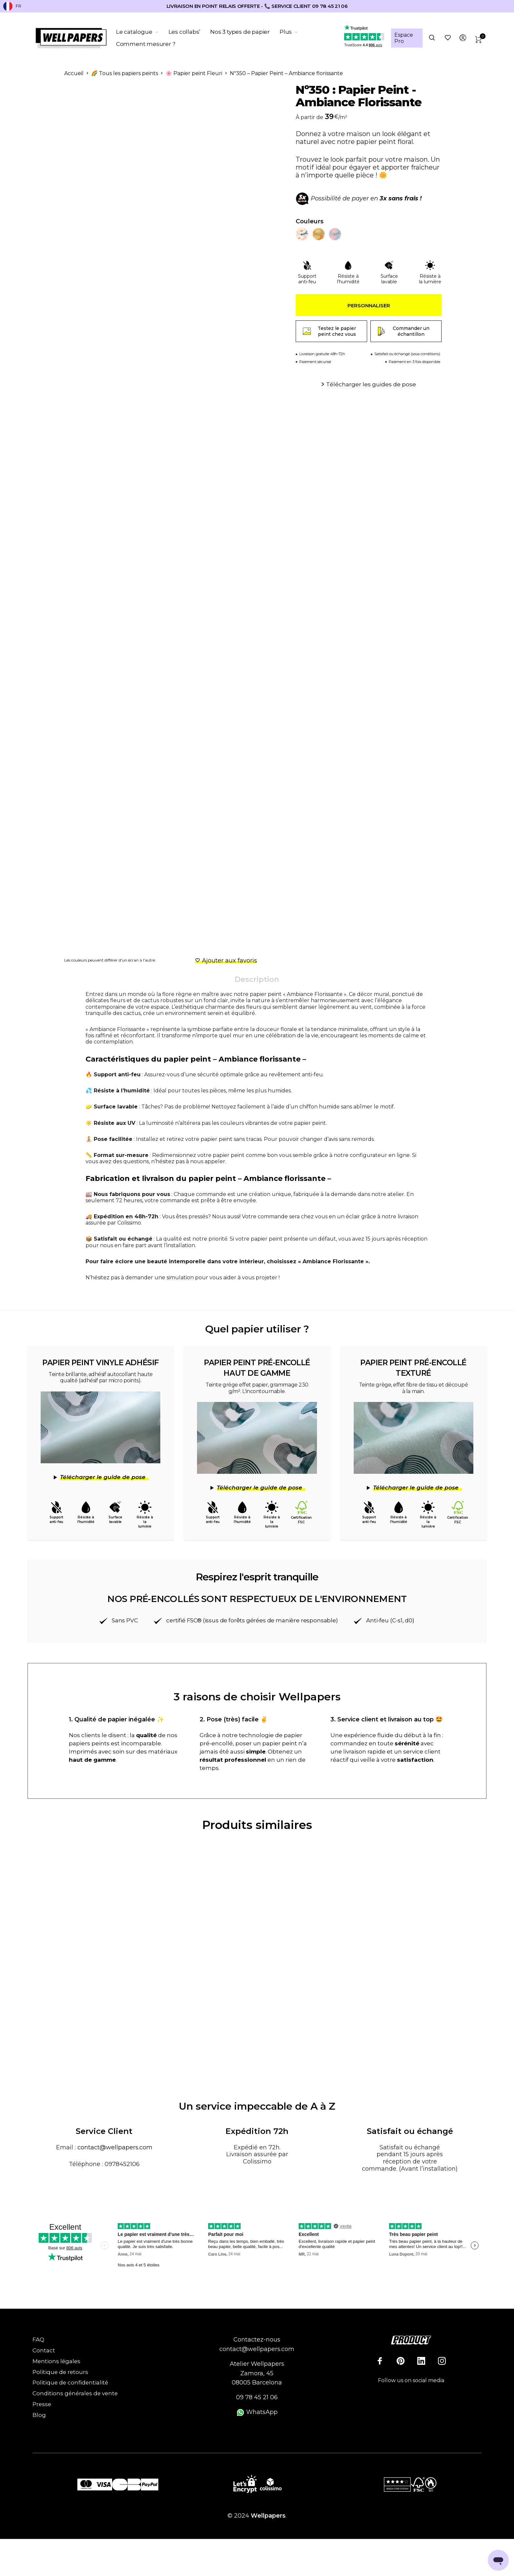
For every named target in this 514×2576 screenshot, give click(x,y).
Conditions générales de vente (75, 2393)
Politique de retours (60, 2372)
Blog (39, 2415)
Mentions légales (56, 2361)
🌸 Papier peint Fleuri (194, 73)
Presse (41, 2404)
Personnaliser (368, 305)
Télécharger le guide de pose (103, 1477)
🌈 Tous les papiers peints (124, 73)
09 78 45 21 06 (257, 2397)
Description (257, 979)
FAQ (38, 2339)
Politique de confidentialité (70, 2382)
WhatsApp (257, 2412)
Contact (43, 2350)
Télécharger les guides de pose (371, 384)
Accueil (74, 73)
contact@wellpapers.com (114, 2147)
